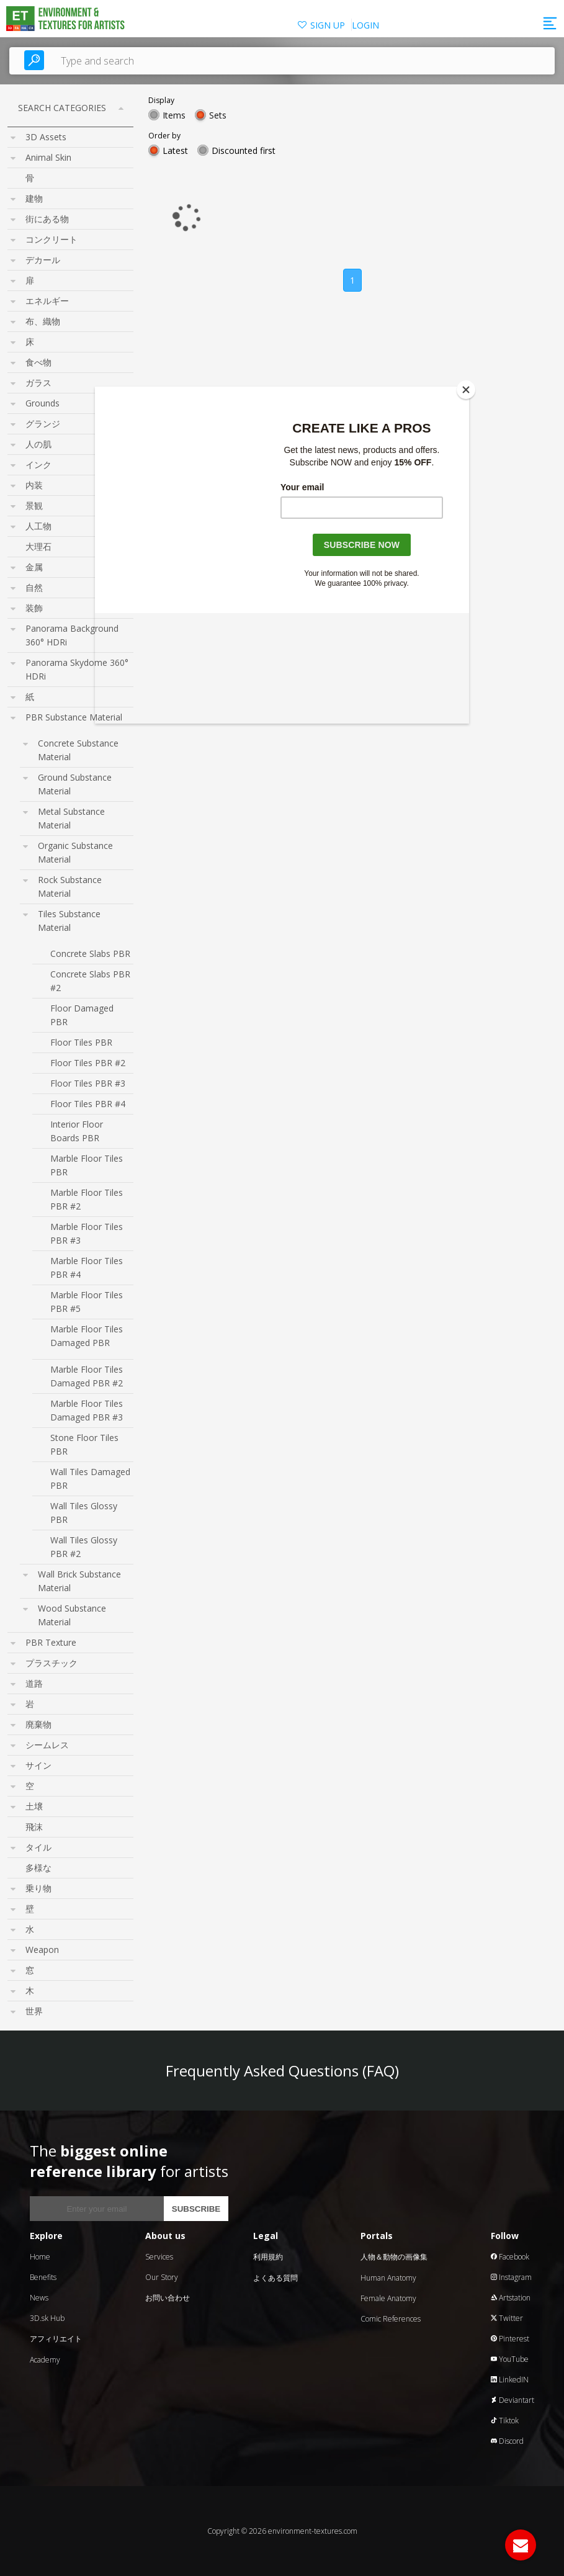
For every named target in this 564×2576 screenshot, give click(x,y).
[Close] (466, 389)
